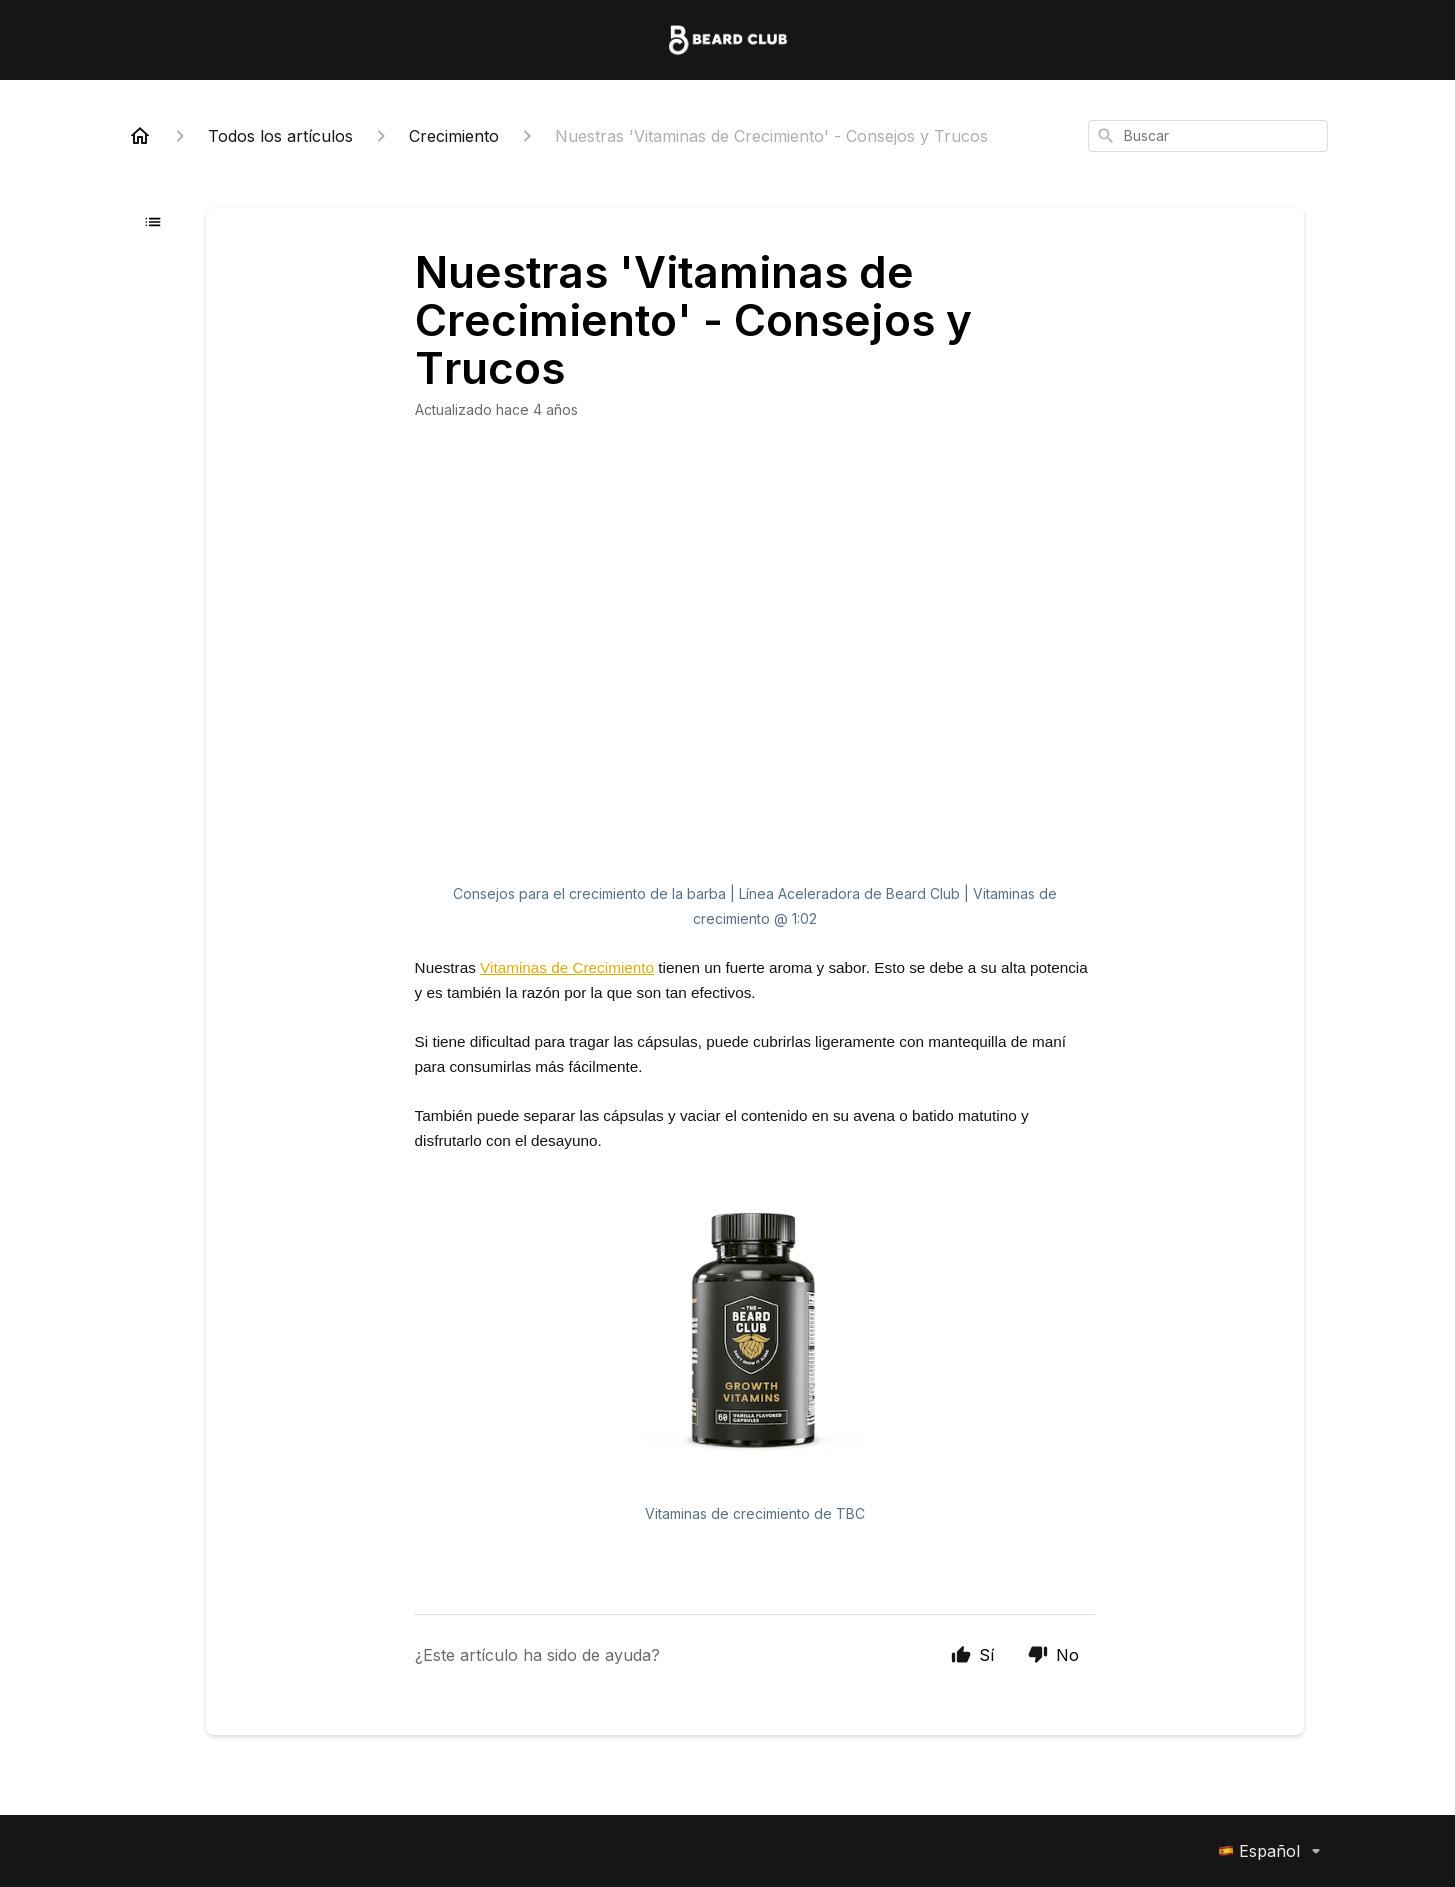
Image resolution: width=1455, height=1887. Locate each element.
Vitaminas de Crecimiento (567, 967)
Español (1273, 1851)
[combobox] (1208, 136)
